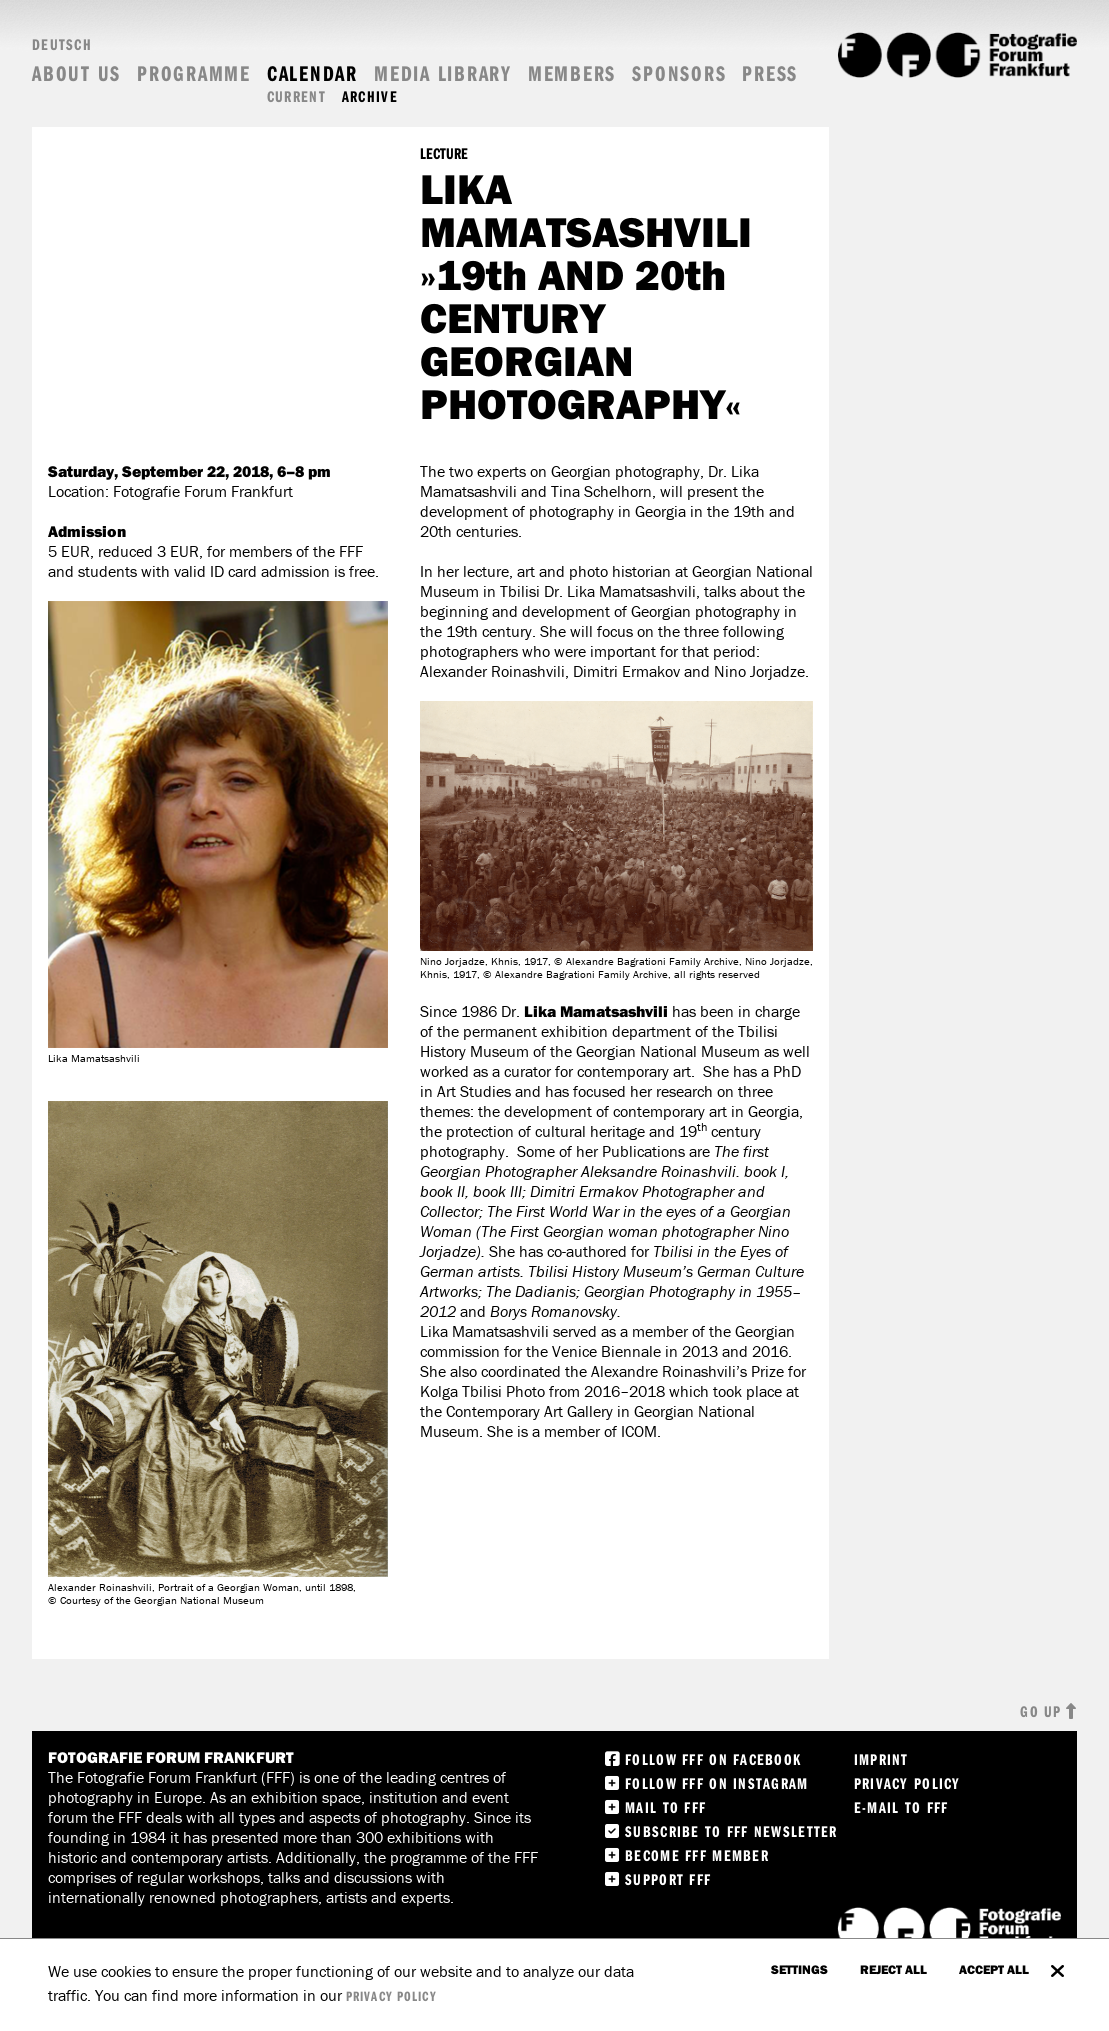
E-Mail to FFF (901, 1807)
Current (296, 96)
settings (799, 1969)
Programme (194, 73)
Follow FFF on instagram (716, 1783)
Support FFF (668, 1879)
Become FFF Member (697, 1855)
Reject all (893, 1969)
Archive (370, 96)
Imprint (881, 1759)
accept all (994, 1969)
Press (770, 73)
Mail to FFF (665, 1807)
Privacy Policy (907, 1783)
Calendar (312, 73)
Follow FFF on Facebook (713, 1759)
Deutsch (62, 44)
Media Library (443, 73)
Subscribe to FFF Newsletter (731, 1831)
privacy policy (391, 1996)
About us (76, 73)
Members (572, 73)
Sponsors (679, 73)
